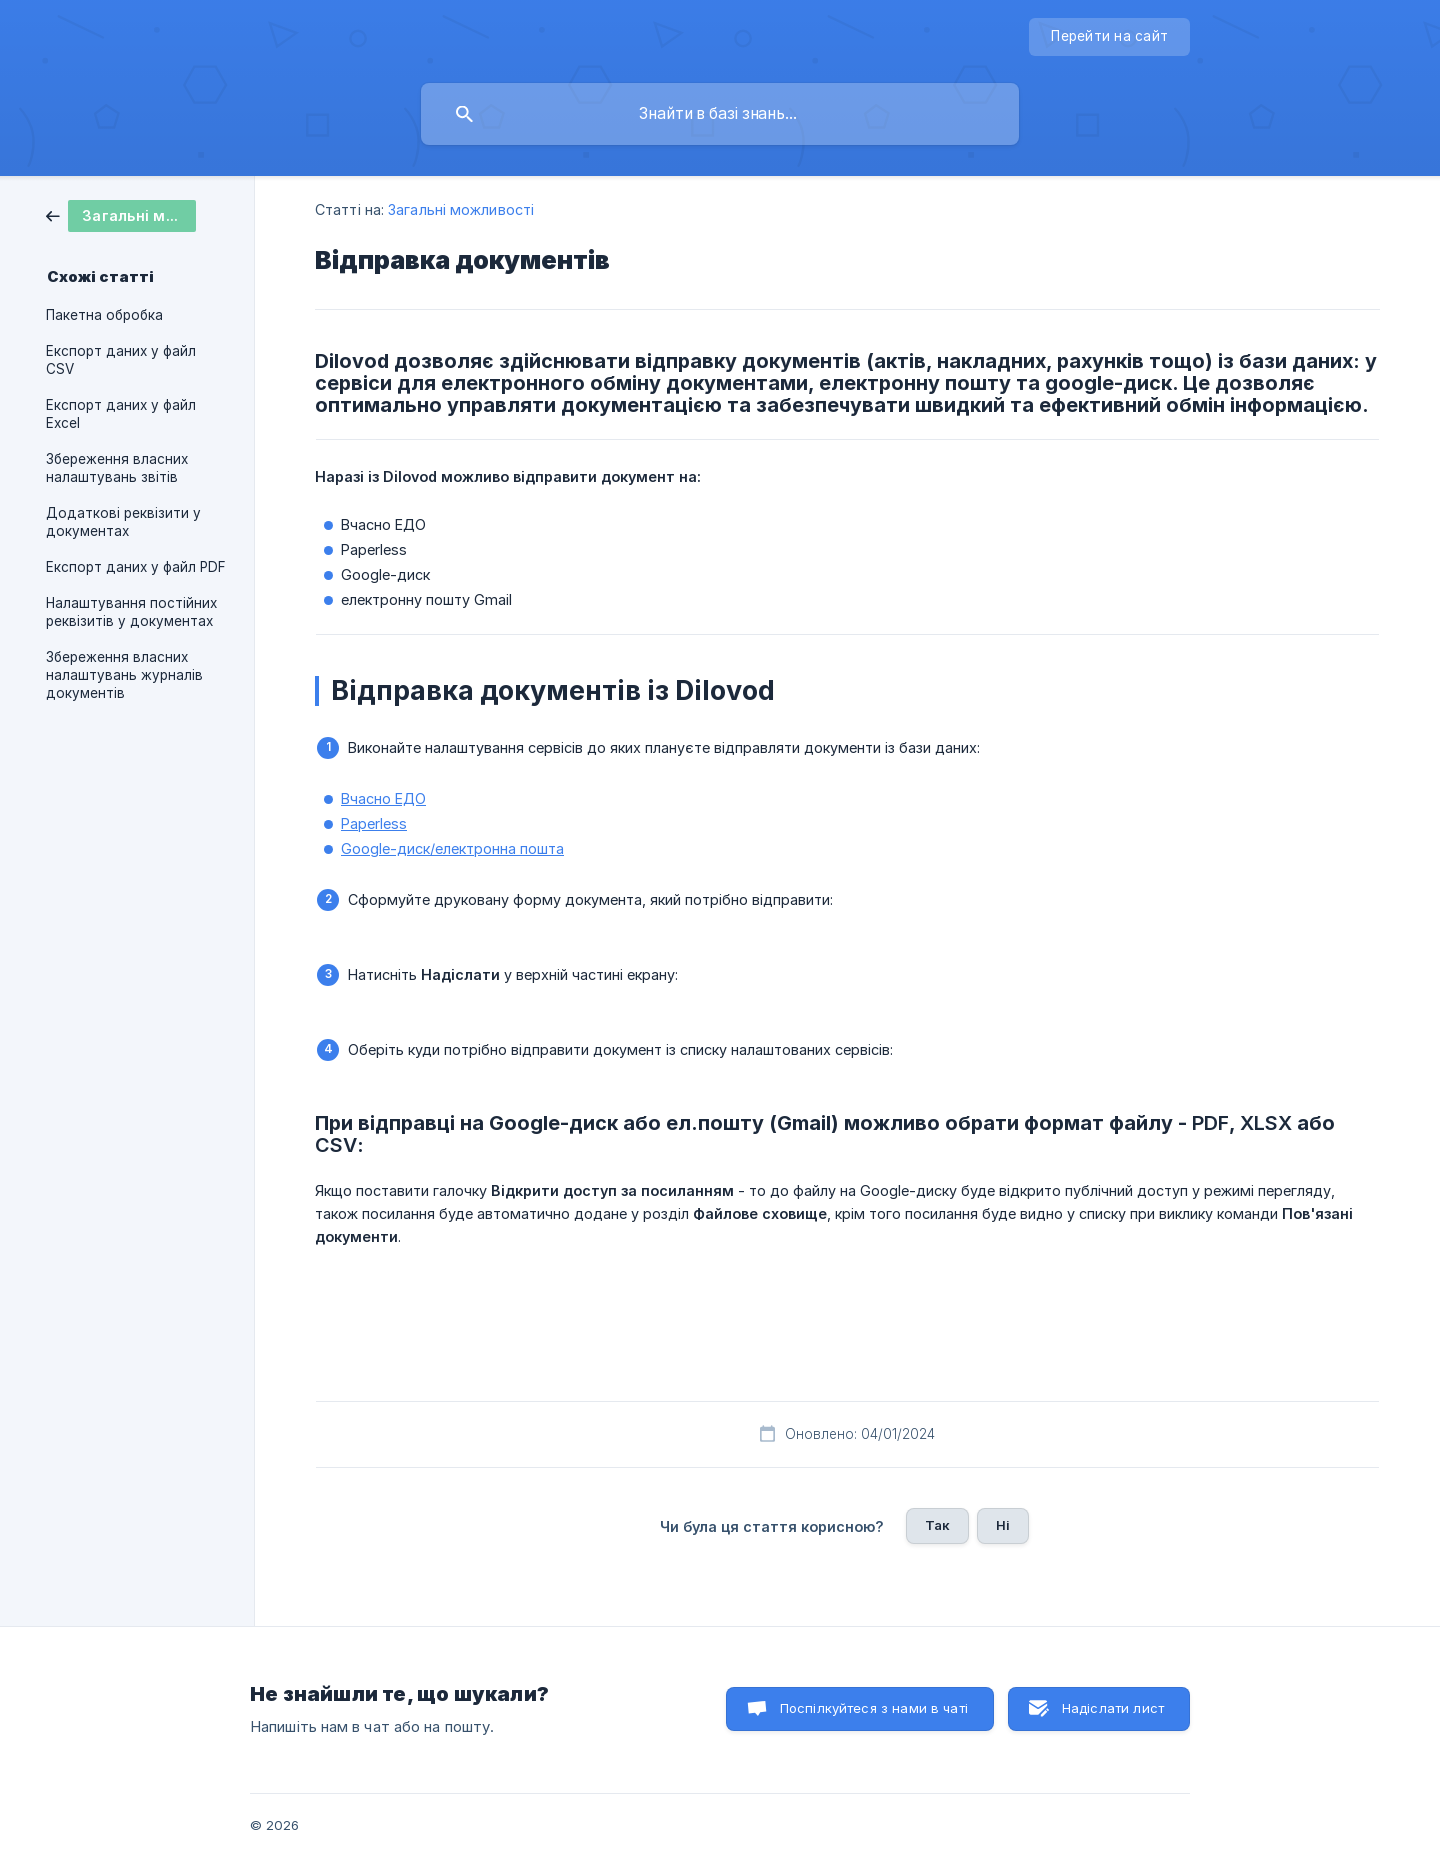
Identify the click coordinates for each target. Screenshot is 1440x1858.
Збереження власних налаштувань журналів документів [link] (124, 675)
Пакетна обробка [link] (104, 315)
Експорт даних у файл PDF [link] (136, 567)
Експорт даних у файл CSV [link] (121, 360)
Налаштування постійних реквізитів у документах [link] (131, 612)
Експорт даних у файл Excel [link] (121, 414)
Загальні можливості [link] (461, 209)
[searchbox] (720, 114)
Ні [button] (1003, 1525)
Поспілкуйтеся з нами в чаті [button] (874, 1708)
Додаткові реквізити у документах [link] (123, 522)
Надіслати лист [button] (1113, 1708)
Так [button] (937, 1525)
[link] (121, 214)
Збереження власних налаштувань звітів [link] (117, 468)
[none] (1109, 37)
